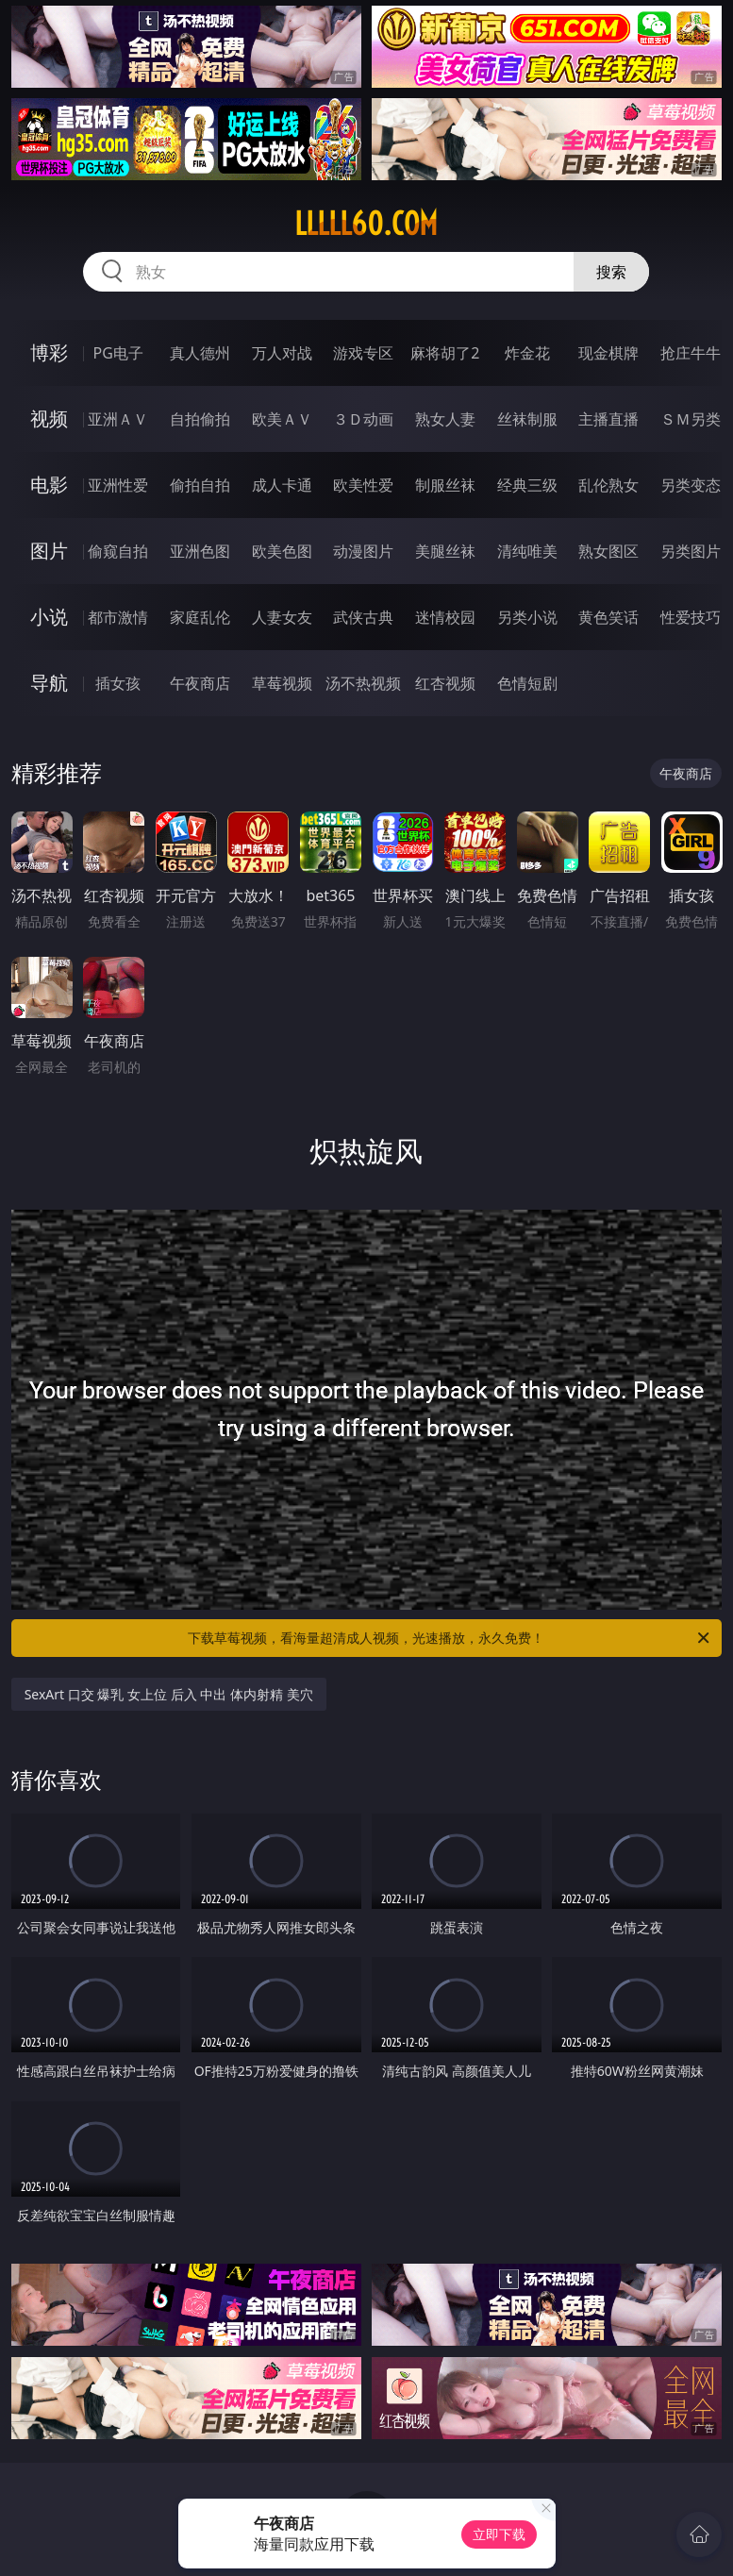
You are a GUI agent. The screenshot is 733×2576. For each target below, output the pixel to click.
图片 (49, 550)
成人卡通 (282, 485)
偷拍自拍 (200, 485)
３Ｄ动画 (363, 419)
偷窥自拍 (118, 551)
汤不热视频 (363, 683)
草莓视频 (282, 683)
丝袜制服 (527, 419)
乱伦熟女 (608, 485)
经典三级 (527, 485)
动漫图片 (363, 551)
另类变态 (690, 485)
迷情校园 (445, 617)
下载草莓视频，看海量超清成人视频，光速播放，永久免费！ (450, 1638)
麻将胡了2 (444, 353)
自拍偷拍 (200, 419)
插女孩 (118, 683)
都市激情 (118, 617)
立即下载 (499, 2534)
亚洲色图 (200, 551)
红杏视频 (445, 683)
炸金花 (527, 353)
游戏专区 (363, 353)
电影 (49, 484)
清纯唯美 (527, 551)
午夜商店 (200, 683)
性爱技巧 (690, 617)
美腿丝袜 (445, 551)
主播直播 (608, 419)
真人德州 (200, 353)
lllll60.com (366, 224)
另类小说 (527, 617)
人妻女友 (282, 617)
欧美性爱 (363, 485)
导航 (49, 682)
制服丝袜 (445, 485)
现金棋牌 (608, 353)
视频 (49, 418)
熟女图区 (608, 551)
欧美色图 (282, 551)
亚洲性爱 (118, 485)
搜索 (611, 271)
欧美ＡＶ (282, 419)
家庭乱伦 (200, 617)
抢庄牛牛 (690, 353)
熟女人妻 (445, 419)
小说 (49, 616)
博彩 (49, 352)
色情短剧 (527, 683)
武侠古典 (363, 617)
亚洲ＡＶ (118, 419)
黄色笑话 (608, 617)
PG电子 (118, 353)
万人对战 (282, 353)
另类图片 (690, 551)
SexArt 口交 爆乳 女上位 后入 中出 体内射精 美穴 (169, 1694)
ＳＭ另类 (690, 419)
